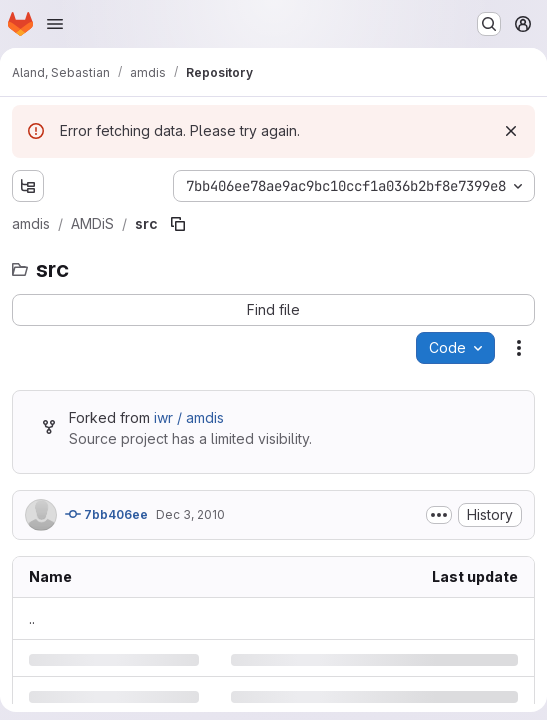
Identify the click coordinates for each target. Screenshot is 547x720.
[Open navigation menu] (55, 24)
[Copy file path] (178, 224)
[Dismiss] (511, 131)
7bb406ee (106, 514)
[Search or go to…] (489, 24)
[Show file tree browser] (28, 186)
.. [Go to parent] (32, 618)
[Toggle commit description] (439, 515)
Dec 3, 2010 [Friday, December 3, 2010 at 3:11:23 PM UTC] (190, 514)
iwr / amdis (189, 417)
